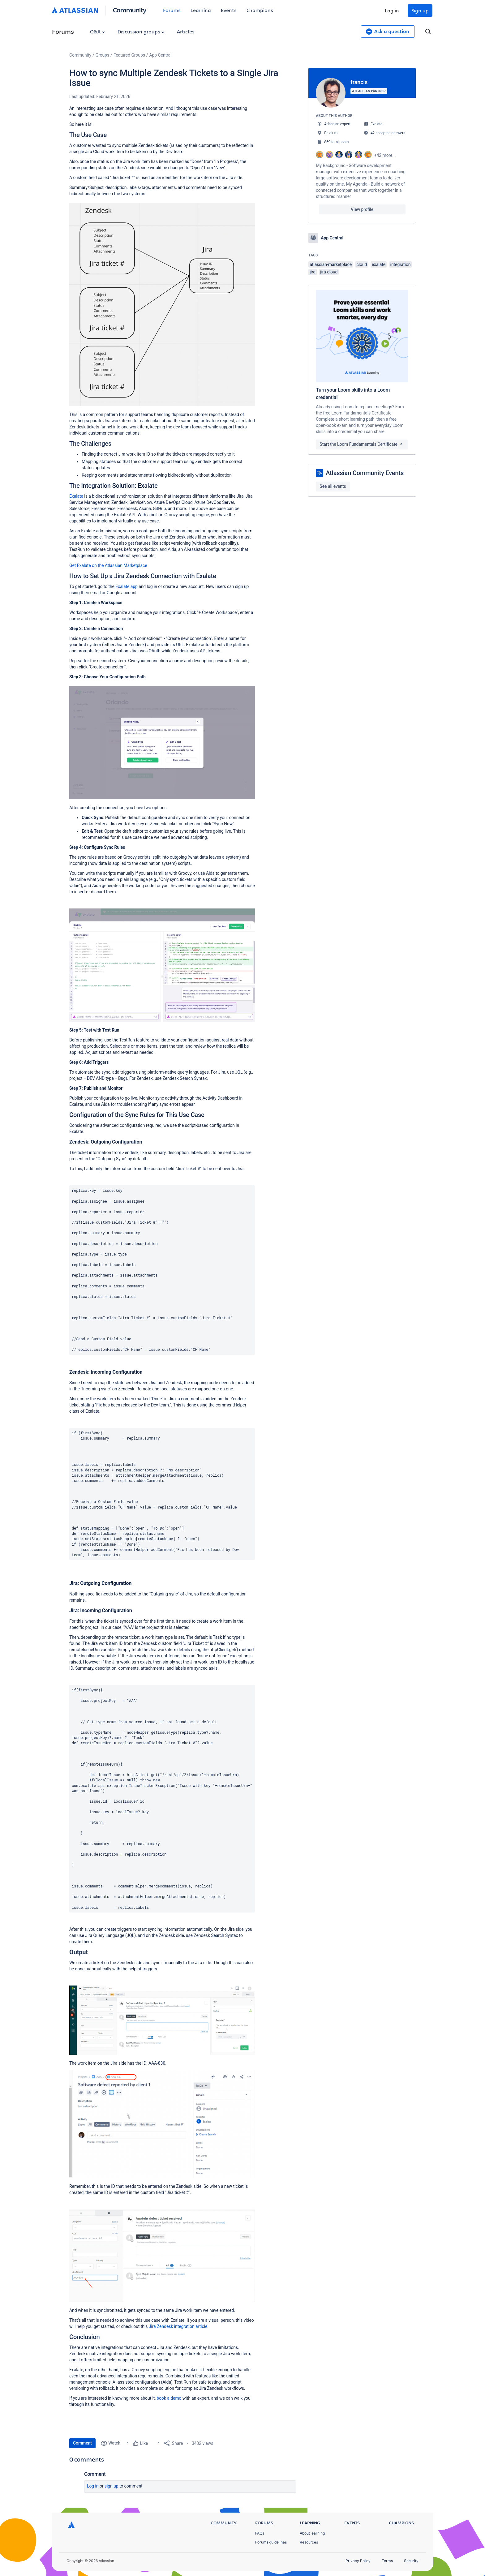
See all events (333, 486)
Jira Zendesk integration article (177, 2326)
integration (400, 264)
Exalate (76, 496)
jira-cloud (328, 271)
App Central (160, 55)
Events (229, 10)
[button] (162, 304)
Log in (392, 10)
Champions (260, 10)
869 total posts (336, 142)
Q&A (97, 31)
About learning (312, 2533)
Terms (387, 2560)
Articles (185, 31)
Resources (309, 2542)
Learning (201, 10)
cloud (361, 264)
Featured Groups (129, 55)
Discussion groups (141, 31)
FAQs (259, 2533)
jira (312, 271)
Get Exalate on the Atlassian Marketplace (108, 565)
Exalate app (126, 586)
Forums (172, 10)
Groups (102, 55)
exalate (378, 264)
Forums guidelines (271, 2542)
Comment (82, 2443)
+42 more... (385, 155)
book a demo (169, 2398)
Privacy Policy (358, 2560)
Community (130, 9)
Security (411, 2560)
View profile (362, 209)
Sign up (420, 10)
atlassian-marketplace (331, 264)
